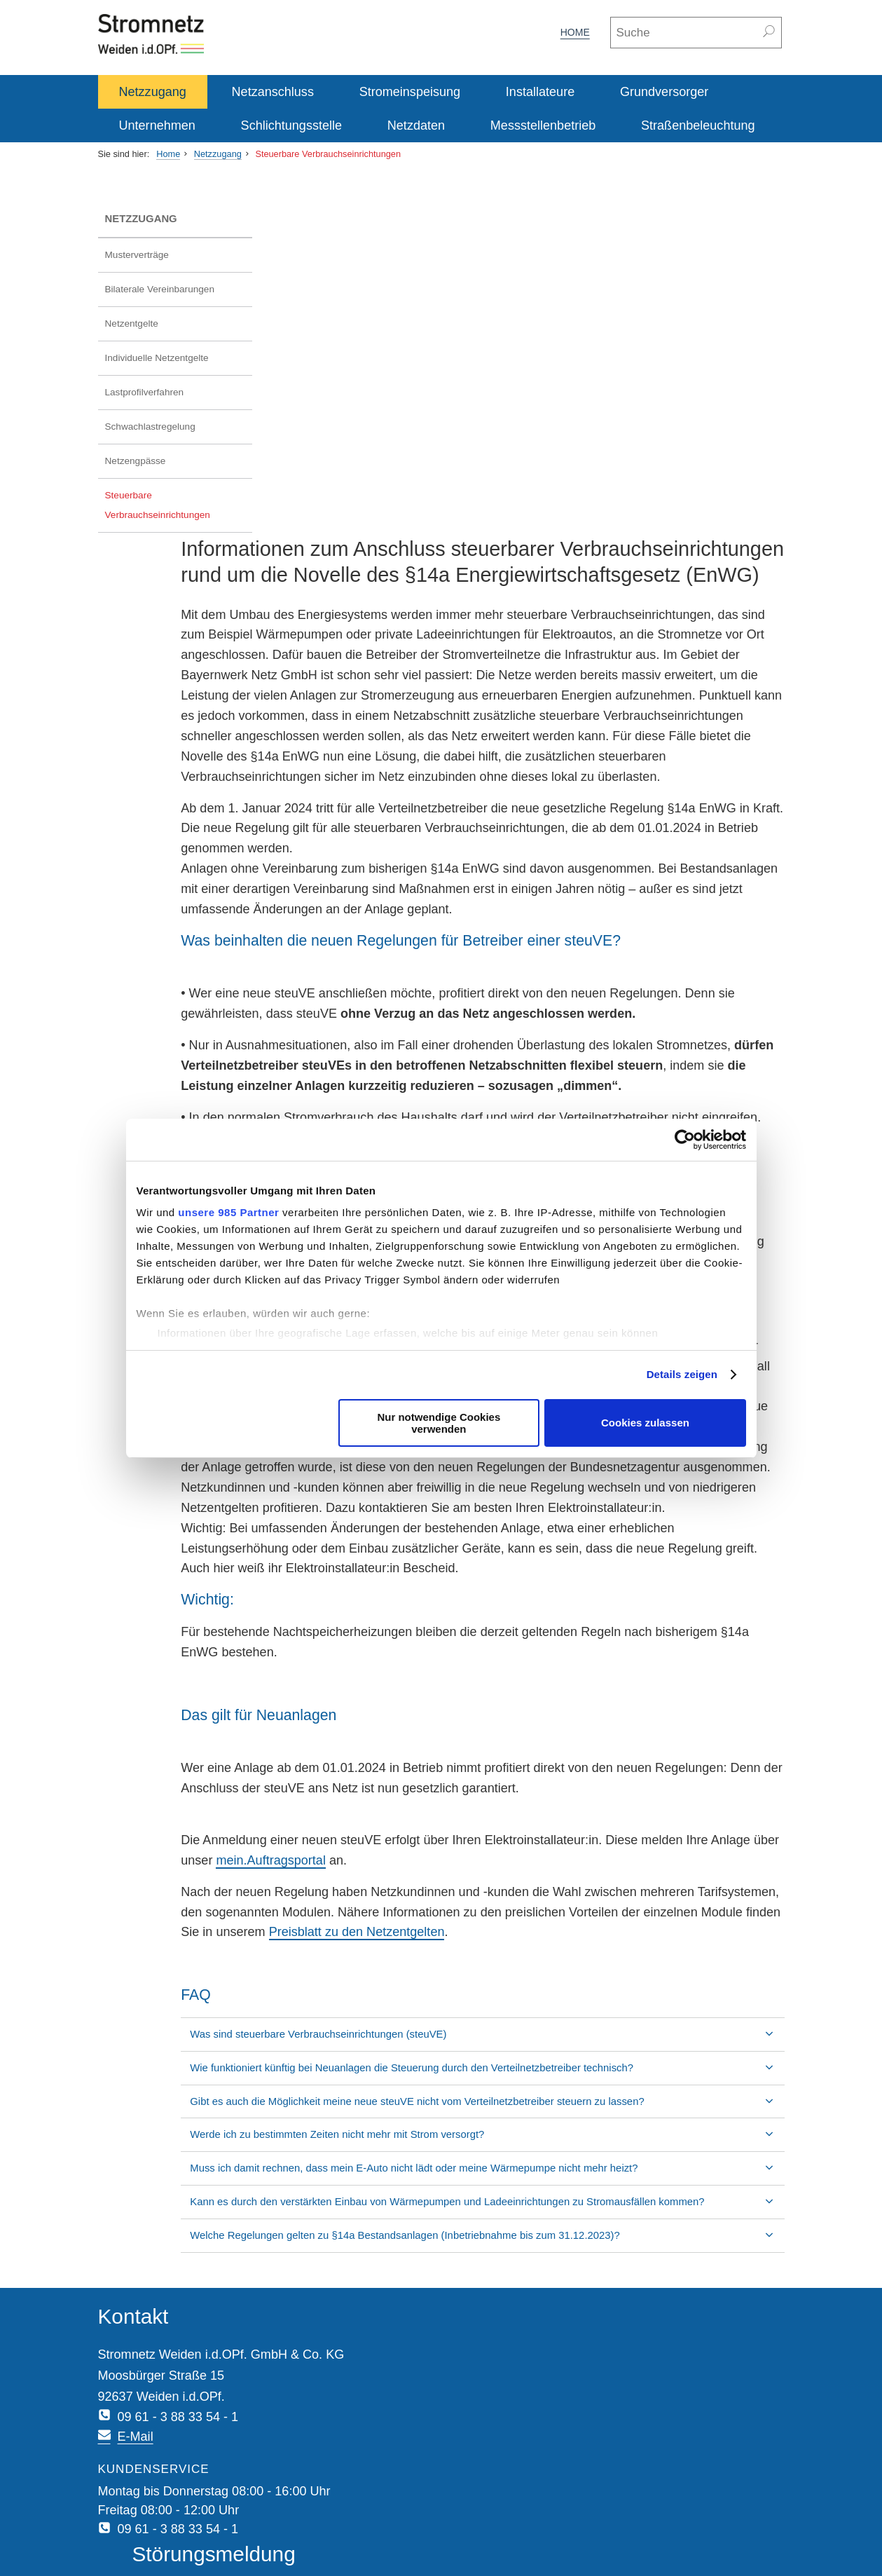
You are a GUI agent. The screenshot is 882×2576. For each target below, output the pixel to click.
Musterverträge (137, 255)
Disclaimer (247, 2526)
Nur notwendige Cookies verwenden (438, 1423)
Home (575, 32)
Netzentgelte (131, 323)
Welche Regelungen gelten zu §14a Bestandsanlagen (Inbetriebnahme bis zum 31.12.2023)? (518, 2198)
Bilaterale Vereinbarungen (159, 289)
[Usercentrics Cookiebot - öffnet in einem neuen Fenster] (684, 1139)
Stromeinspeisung (409, 92)
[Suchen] (769, 32)
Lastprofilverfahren (144, 392)
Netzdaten (416, 125)
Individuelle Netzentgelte (157, 358)
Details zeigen (682, 1374)
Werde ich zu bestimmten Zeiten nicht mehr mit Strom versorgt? (450, 2084)
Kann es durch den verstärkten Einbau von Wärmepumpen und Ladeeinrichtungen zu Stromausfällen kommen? (500, 2158)
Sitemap (301, 2526)
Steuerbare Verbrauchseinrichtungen (328, 154)
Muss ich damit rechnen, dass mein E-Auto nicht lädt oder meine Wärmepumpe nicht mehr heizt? (527, 2116)
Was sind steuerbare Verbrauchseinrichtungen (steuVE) (431, 1968)
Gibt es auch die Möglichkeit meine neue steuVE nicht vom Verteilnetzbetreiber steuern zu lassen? (511, 2043)
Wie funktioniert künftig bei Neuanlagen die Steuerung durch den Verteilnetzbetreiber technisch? (525, 2002)
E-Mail (355, 2337)
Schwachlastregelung (150, 426)
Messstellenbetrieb (542, 125)
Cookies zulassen (645, 1423)
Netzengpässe (135, 461)
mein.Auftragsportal (524, 1774)
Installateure (540, 92)
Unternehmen (157, 125)
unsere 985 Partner (228, 1212)
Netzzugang (152, 92)
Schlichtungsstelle (291, 125)
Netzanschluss (273, 92)
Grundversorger (664, 92)
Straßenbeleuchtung (698, 125)
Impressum (120, 2526)
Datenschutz (184, 2526)
